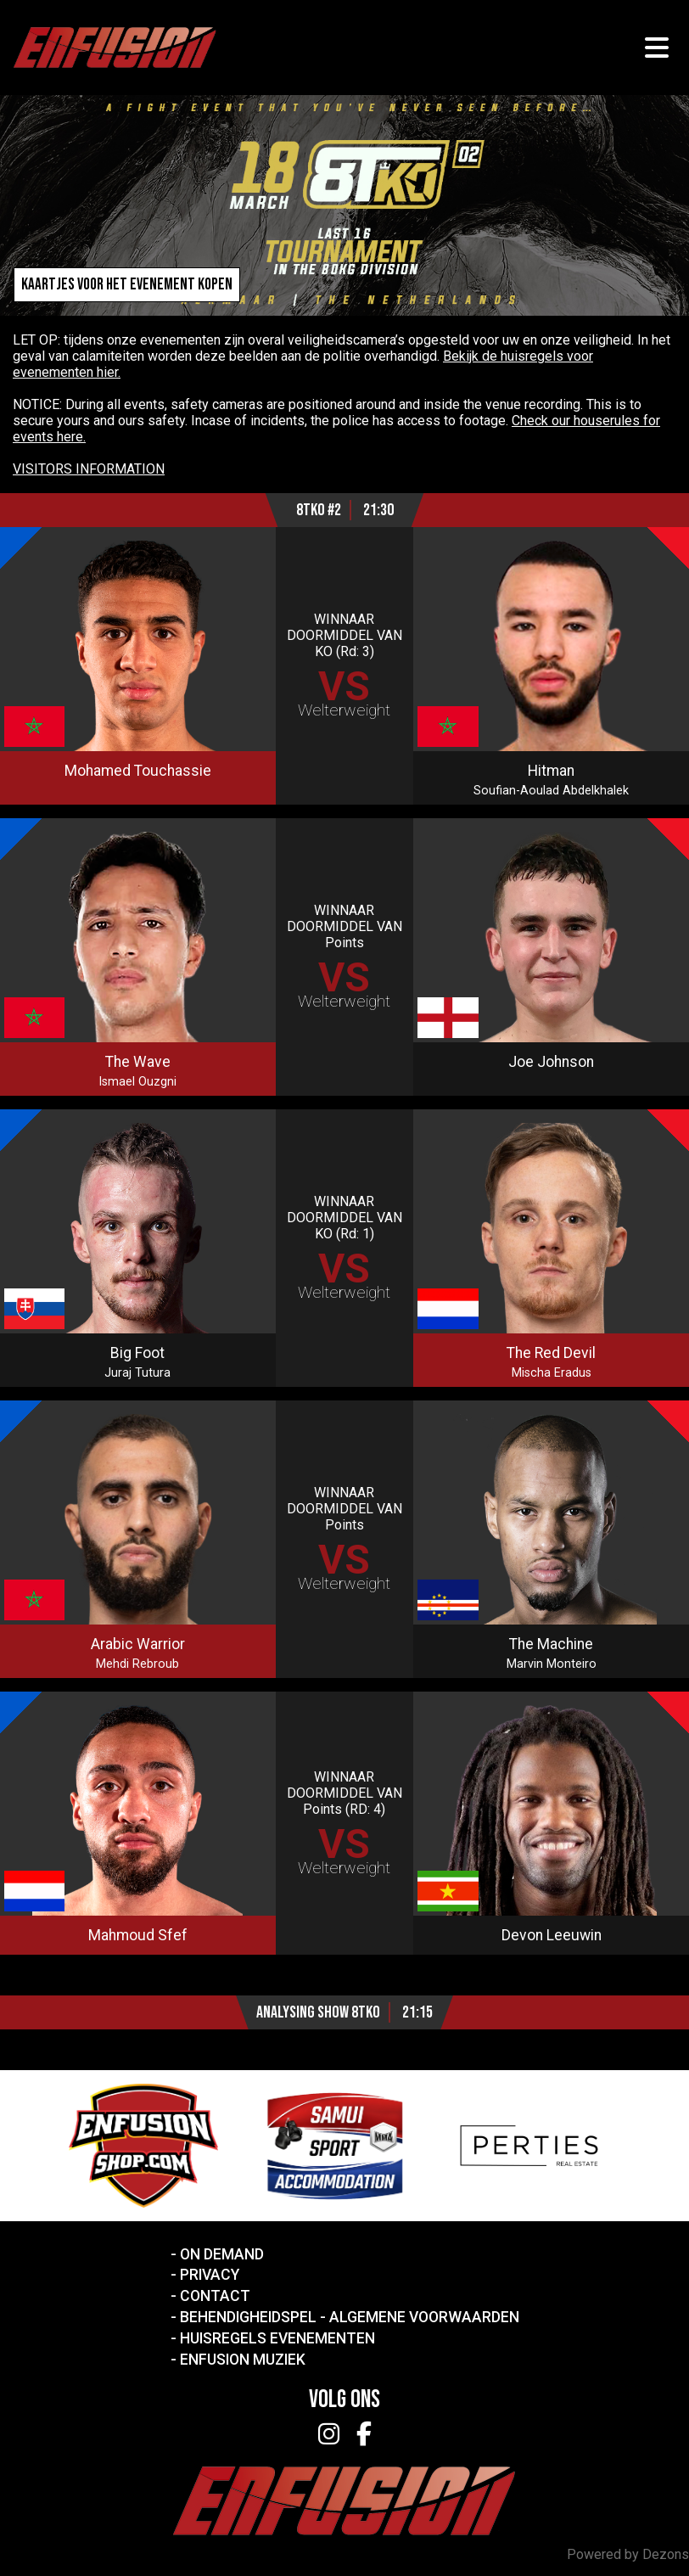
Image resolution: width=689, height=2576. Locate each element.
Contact (215, 2295)
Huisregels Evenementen (277, 2338)
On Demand (222, 2254)
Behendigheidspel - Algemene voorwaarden (349, 2317)
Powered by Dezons (628, 2554)
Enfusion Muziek (242, 2359)
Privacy (209, 2274)
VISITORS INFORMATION (89, 469)
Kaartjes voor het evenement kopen (126, 285)
